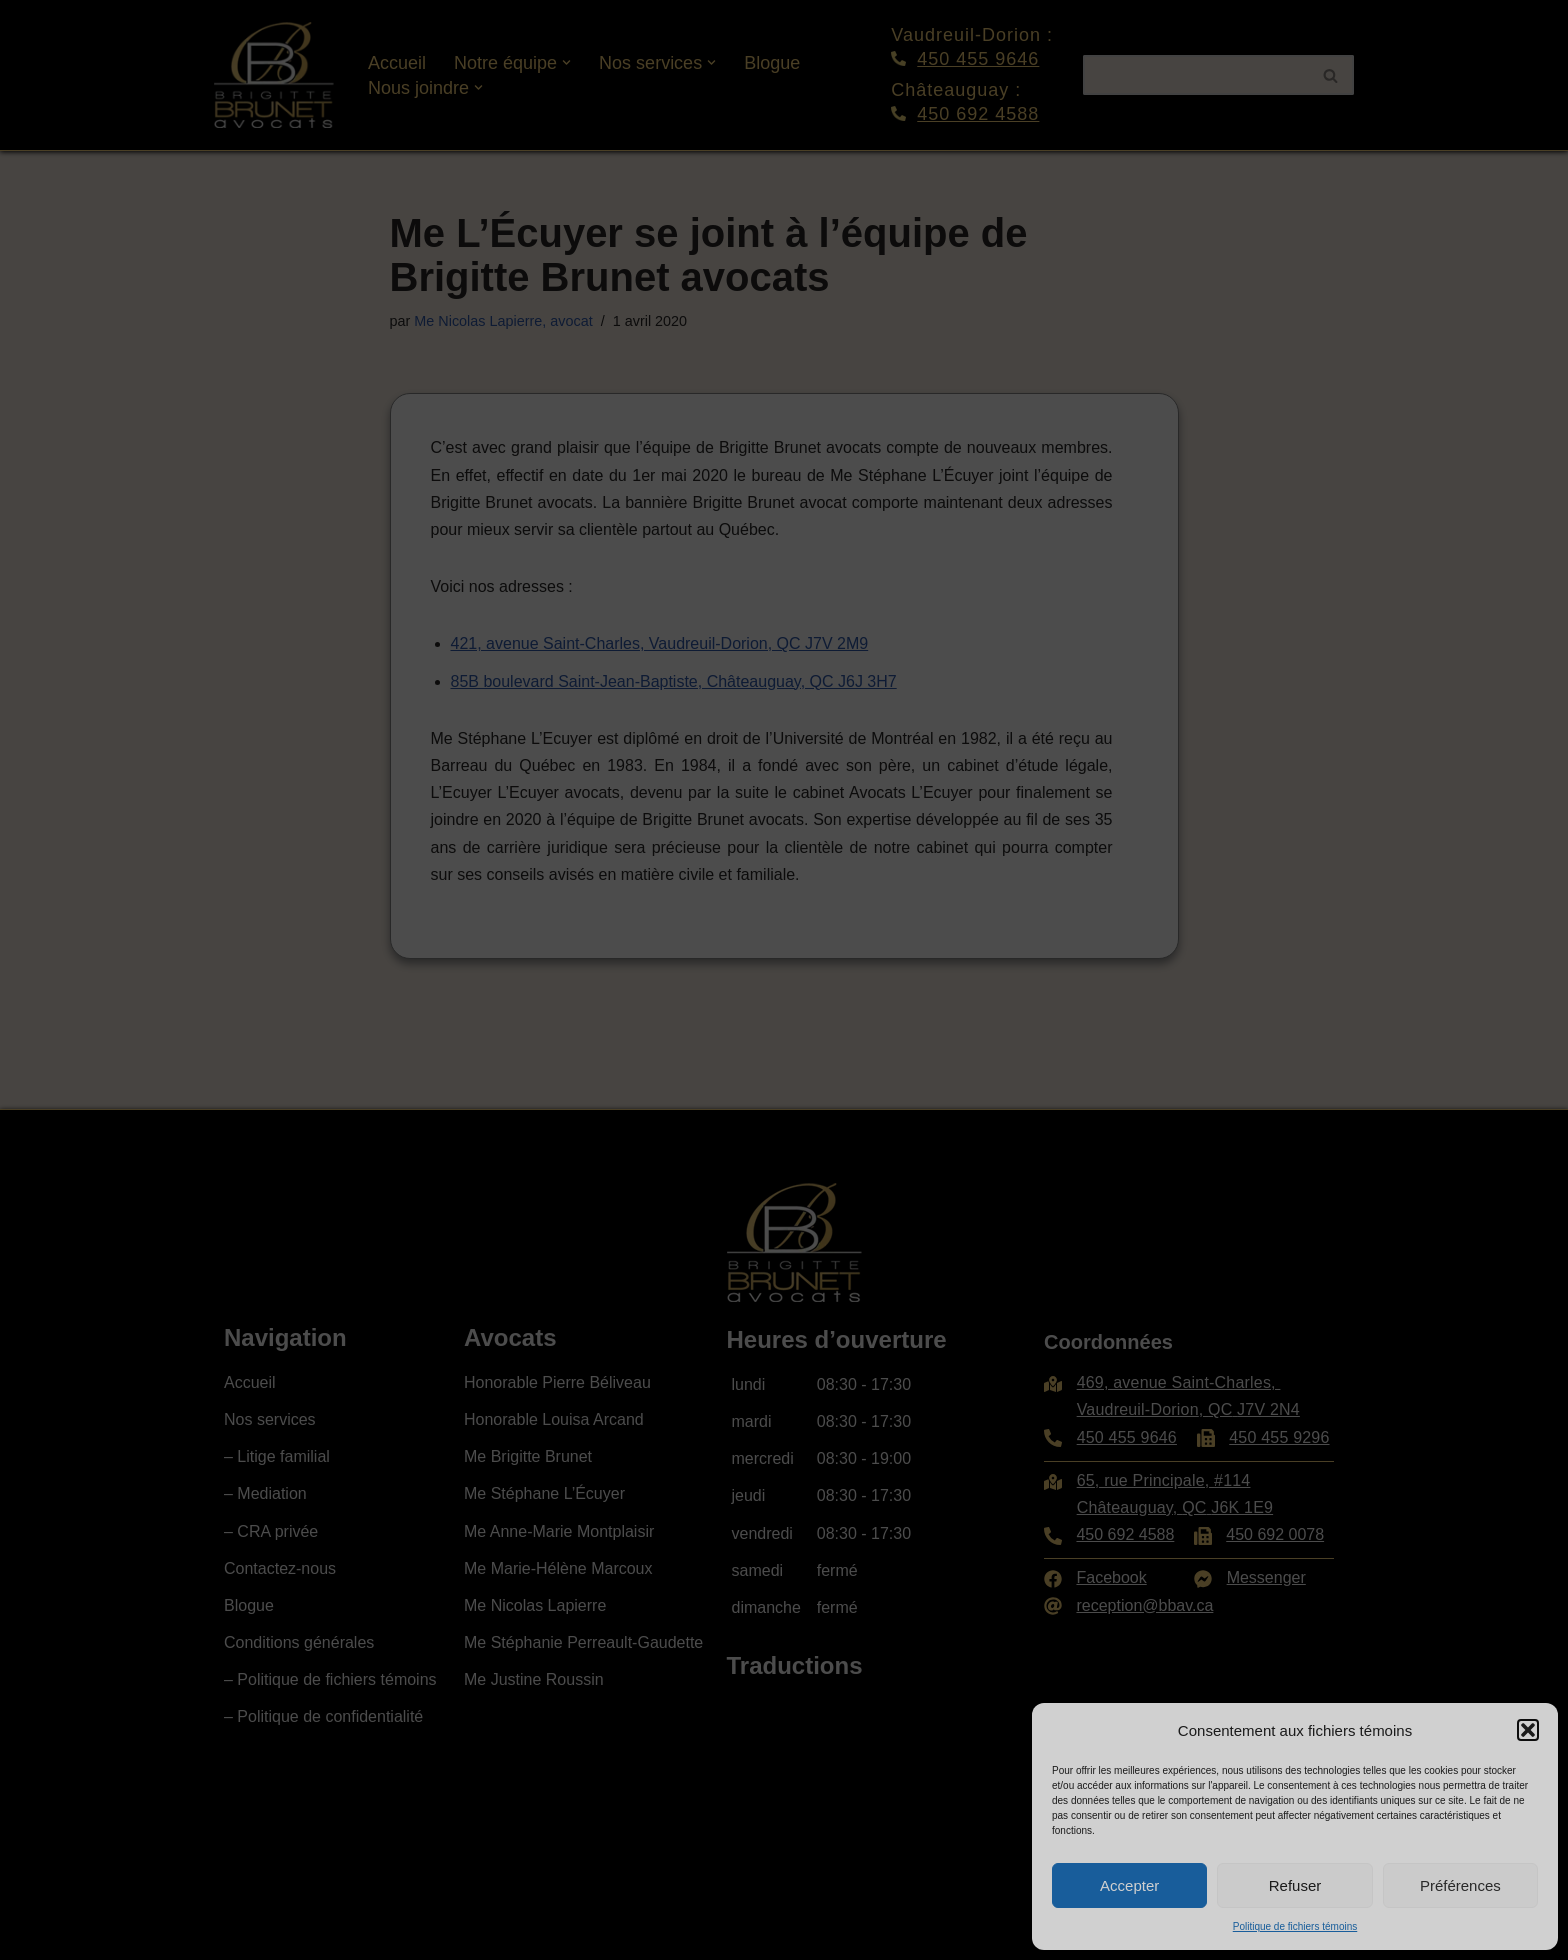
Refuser (1295, 1885)
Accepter (1129, 1885)
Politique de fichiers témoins (1295, 1926)
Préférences (1460, 1885)
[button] (1528, 1730)
